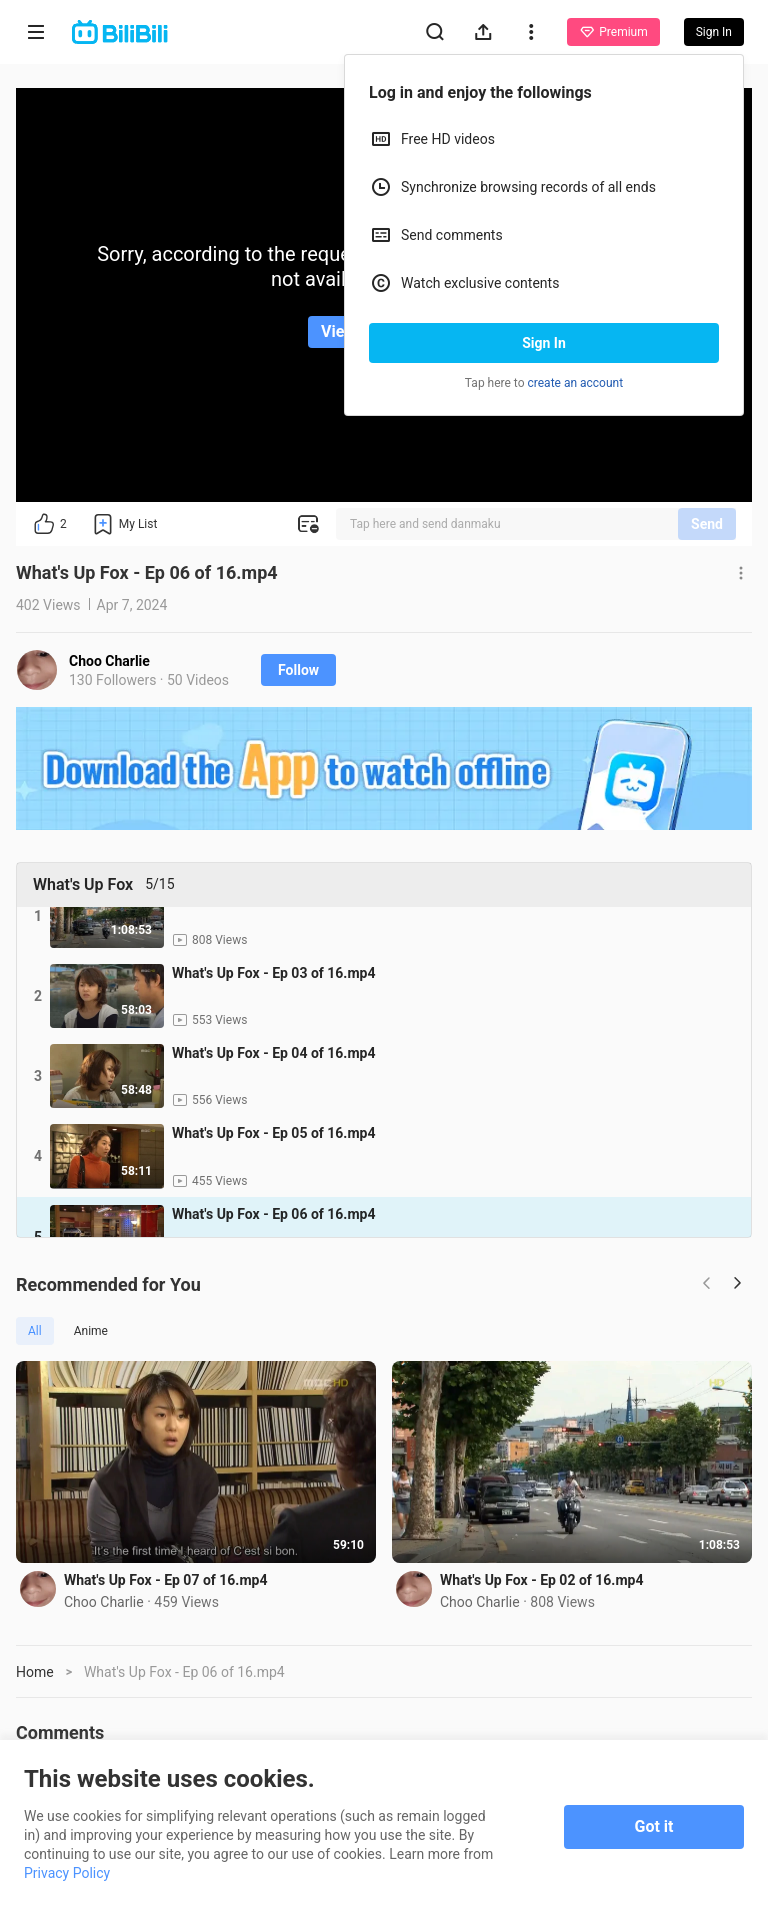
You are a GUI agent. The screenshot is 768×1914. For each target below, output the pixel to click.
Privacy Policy (67, 1873)
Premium (613, 32)
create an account (576, 383)
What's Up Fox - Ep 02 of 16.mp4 (541, 1580)
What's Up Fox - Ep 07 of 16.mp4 (165, 1580)
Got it (654, 1826)
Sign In (544, 343)
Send (707, 524)
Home (35, 1672)
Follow (298, 670)
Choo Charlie (109, 661)
